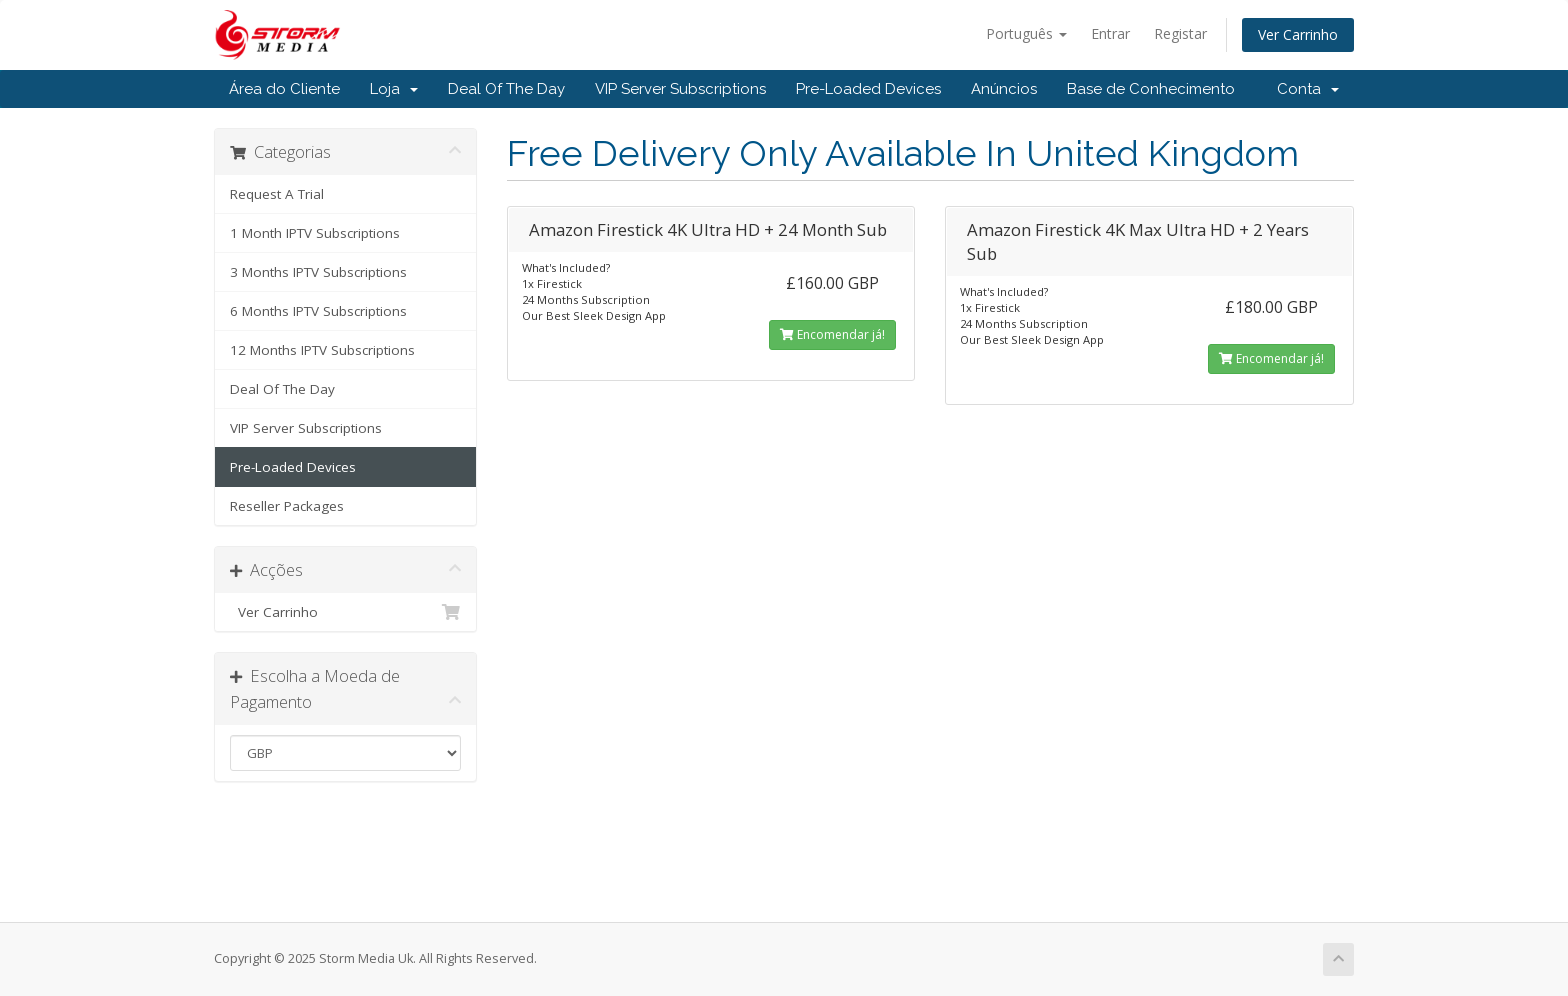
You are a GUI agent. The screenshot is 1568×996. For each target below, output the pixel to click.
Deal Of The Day (506, 89)
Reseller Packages (287, 506)
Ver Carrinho (1298, 34)
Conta (1308, 89)
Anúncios (1004, 89)
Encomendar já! (832, 334)
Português (1026, 33)
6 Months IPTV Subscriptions (318, 311)
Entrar (1110, 33)
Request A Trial (277, 194)
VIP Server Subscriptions (680, 89)
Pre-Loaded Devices (868, 89)
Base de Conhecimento (1151, 89)
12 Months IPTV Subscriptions (322, 350)
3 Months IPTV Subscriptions (318, 272)
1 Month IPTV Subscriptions (315, 233)
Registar (1180, 33)
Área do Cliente (284, 89)
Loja (394, 89)
